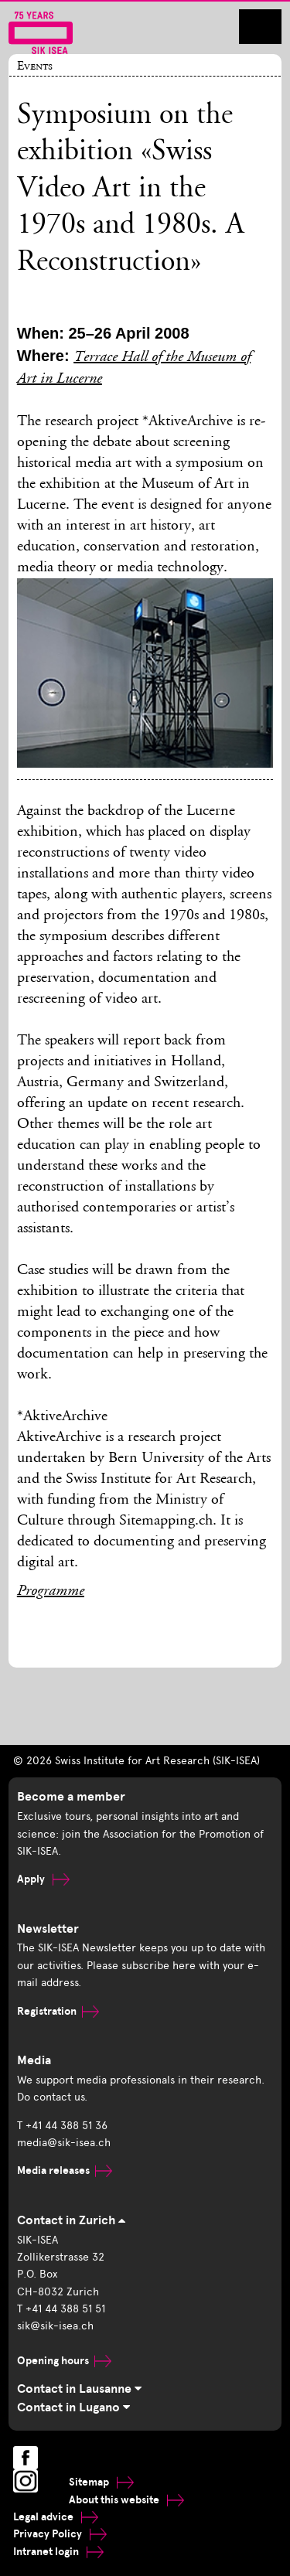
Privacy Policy (60, 2533)
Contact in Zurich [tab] (71, 2220)
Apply (43, 1879)
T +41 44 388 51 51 (61, 2308)
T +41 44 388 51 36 (62, 2125)
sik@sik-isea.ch (55, 2325)
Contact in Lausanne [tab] (79, 2389)
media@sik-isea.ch (64, 2142)
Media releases (64, 2170)
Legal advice (55, 2516)
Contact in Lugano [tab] (73, 2407)
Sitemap (101, 2482)
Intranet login (58, 2551)
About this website (126, 2499)
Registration (58, 2011)
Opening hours (64, 2360)
